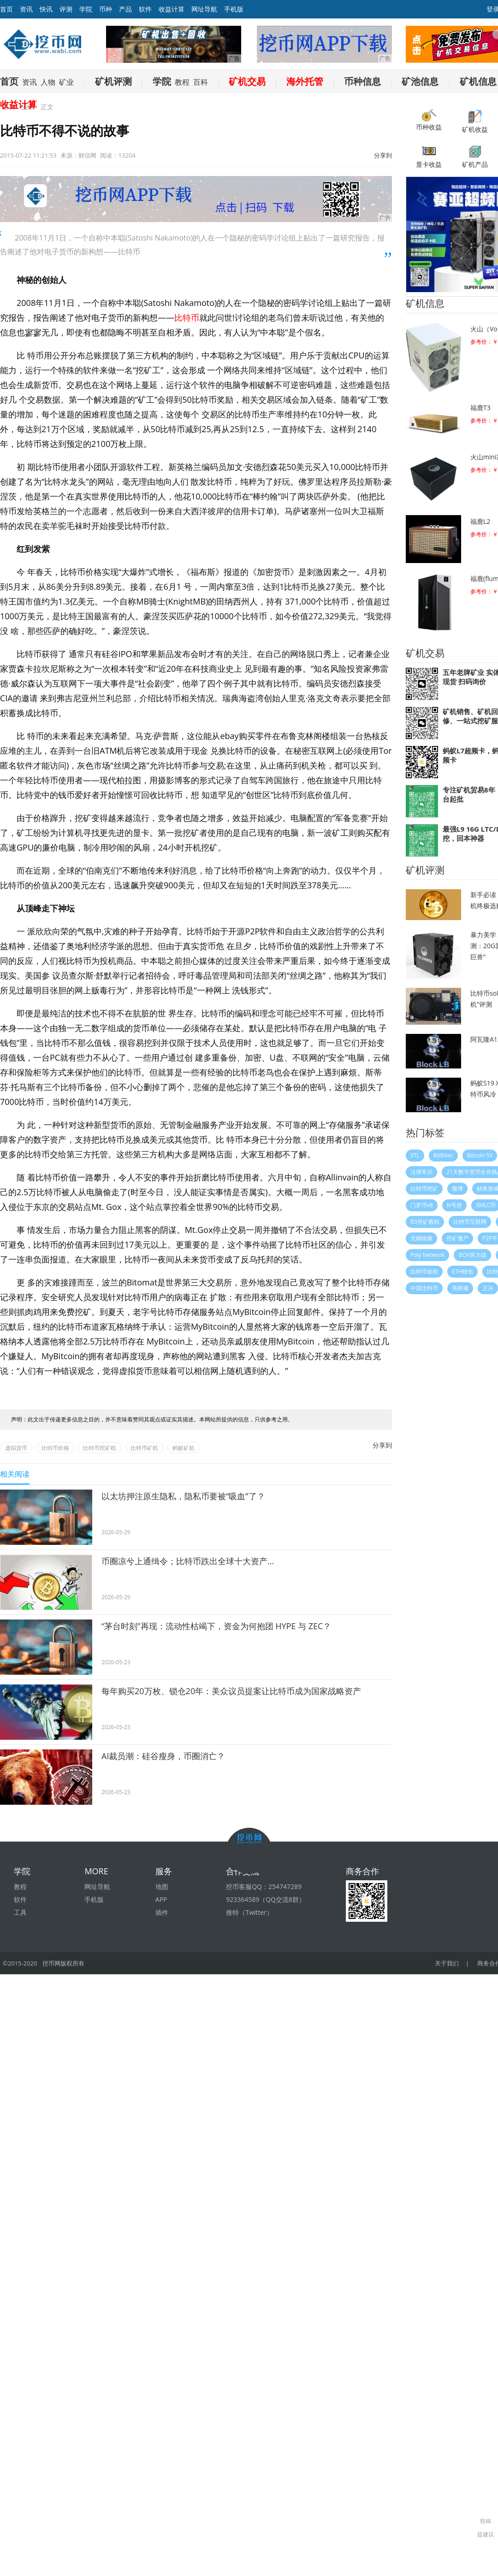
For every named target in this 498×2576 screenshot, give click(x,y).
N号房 (454, 1205)
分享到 (383, 155)
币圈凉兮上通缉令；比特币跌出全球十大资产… (187, 1561)
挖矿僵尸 (457, 1238)
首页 (9, 81)
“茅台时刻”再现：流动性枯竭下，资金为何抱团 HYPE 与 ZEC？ (216, 1625)
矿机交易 (247, 81)
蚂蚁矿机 (183, 1448)
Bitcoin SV (479, 1155)
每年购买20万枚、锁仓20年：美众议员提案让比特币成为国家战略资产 (231, 1690)
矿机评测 (113, 81)
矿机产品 (475, 156)
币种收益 (429, 120)
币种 (105, 9)
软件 (145, 9)
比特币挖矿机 (99, 1448)
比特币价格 (55, 1448)
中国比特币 (424, 1288)
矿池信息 (420, 81)
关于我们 (447, 1963)
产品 (125, 9)
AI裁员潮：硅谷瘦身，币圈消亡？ (163, 1755)
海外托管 (304, 81)
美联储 (460, 1288)
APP (161, 1899)
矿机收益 (475, 121)
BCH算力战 (472, 1255)
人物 (48, 82)
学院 (85, 9)
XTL (415, 1155)
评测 (65, 9)
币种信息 (362, 81)
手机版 (233, 9)
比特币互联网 (469, 1222)
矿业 (66, 82)
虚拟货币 (16, 1448)
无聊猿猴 (421, 1238)
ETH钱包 (462, 1271)
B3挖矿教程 (424, 1222)
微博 (457, 1188)
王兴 (487, 1288)
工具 (20, 1912)
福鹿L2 (480, 521)
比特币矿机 (144, 1448)
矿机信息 (478, 81)
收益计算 (171, 9)
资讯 (26, 9)
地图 (161, 1886)
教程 (182, 82)
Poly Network (427, 1255)
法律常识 (421, 1172)
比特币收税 (424, 1271)
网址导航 (204, 9)
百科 (200, 82)
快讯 (46, 9)
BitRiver (443, 1155)
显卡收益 (429, 156)
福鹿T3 (480, 407)
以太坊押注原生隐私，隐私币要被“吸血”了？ (183, 1496)
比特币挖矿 (424, 1188)
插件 (161, 1912)
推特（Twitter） (249, 1912)
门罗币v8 (421, 1205)
